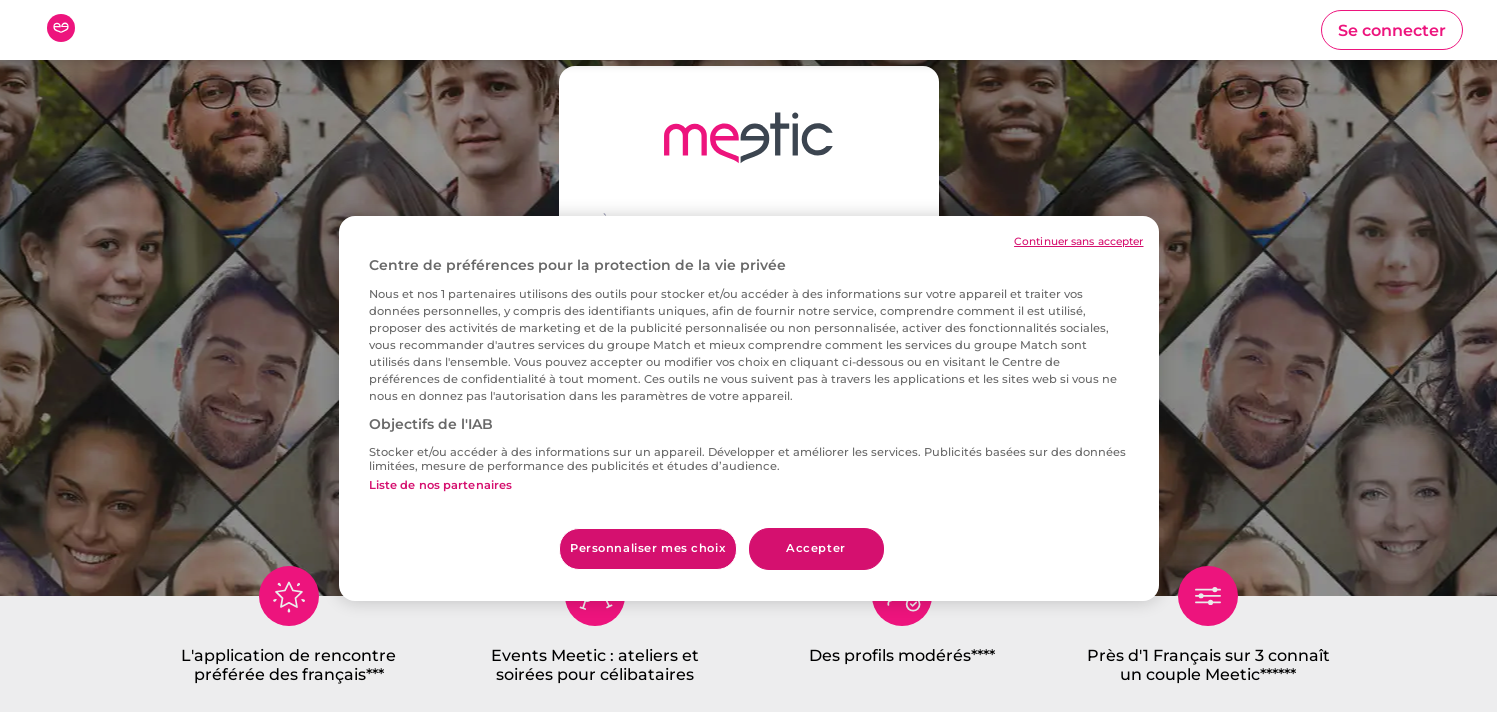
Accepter (816, 548)
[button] (1392, 30)
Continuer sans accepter (1078, 241)
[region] (749, 408)
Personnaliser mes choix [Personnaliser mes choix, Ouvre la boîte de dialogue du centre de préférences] (648, 548)
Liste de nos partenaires (441, 485)
